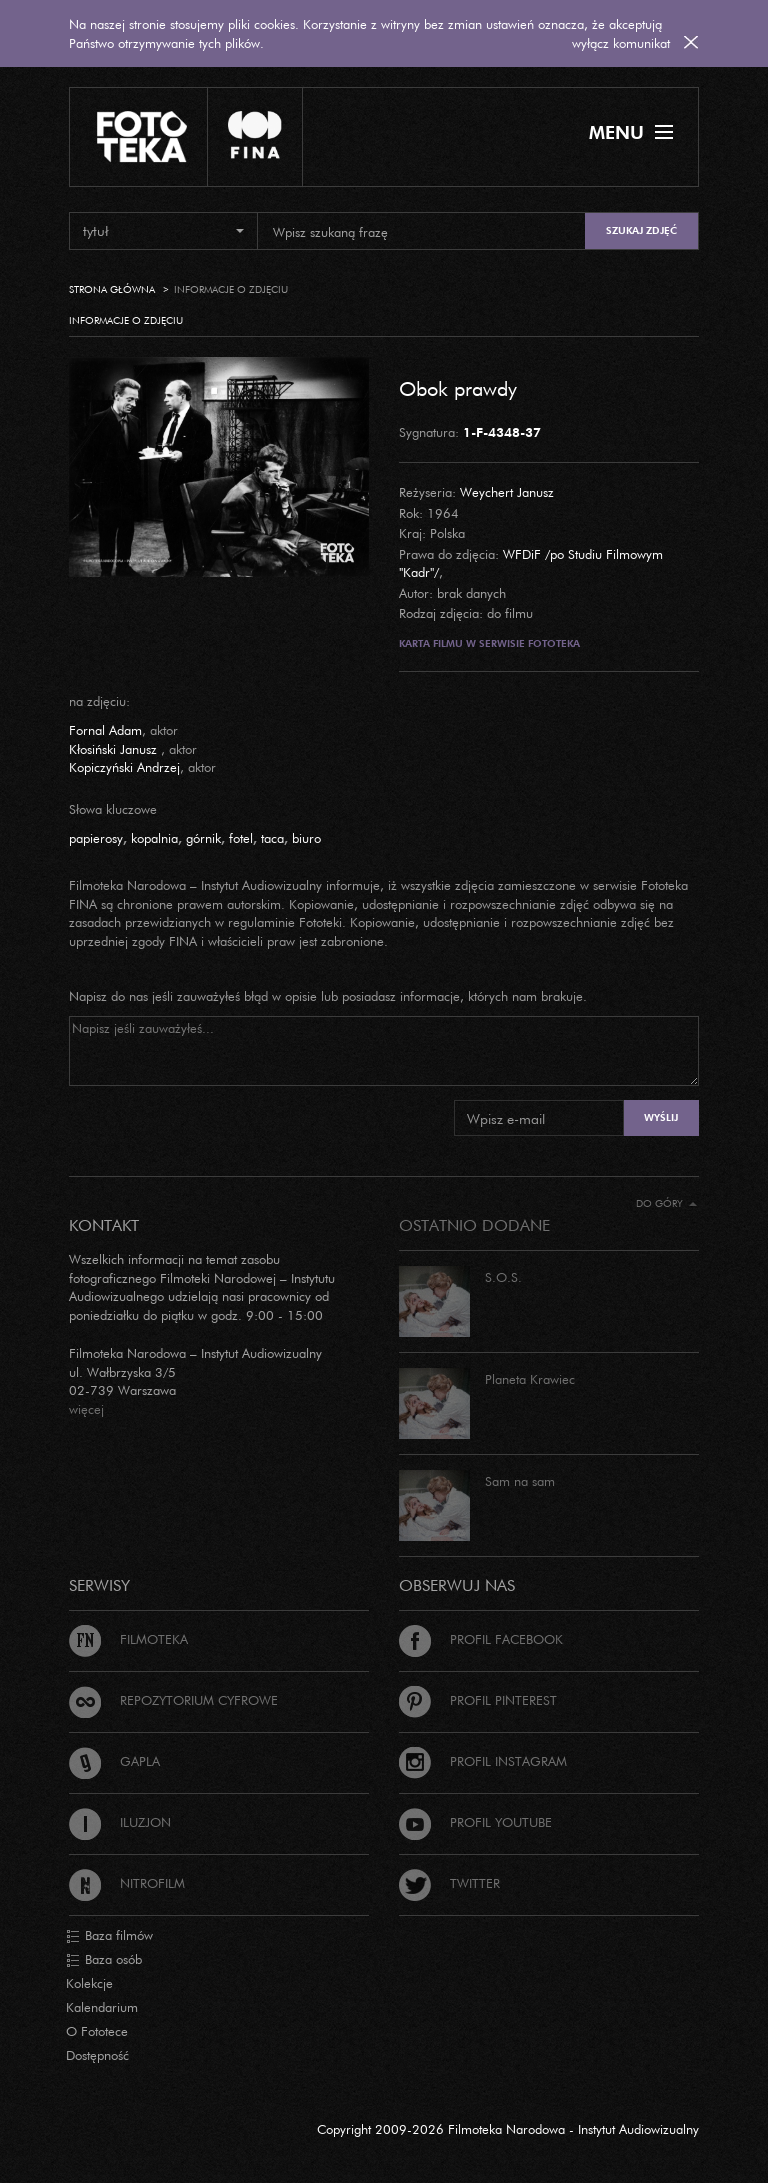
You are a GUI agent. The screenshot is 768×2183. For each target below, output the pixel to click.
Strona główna (112, 289)
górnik (203, 838)
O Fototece (97, 2031)
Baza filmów (109, 1936)
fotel (241, 838)
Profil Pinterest (478, 1700)
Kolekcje (89, 1983)
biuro (306, 838)
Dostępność (97, 2055)
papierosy (96, 838)
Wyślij (661, 1117)
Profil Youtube (475, 1822)
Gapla (114, 1761)
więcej (86, 1409)
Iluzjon (120, 1822)
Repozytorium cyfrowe (173, 1700)
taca (272, 838)
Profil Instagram (483, 1761)
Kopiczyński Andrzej (124, 767)
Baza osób (104, 1960)
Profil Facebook (481, 1639)
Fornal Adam (105, 730)
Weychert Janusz (507, 492)
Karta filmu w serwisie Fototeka (489, 643)
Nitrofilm (127, 1883)
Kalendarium (102, 2007)
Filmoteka (128, 1639)
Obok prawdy (458, 388)
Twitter (449, 1883)
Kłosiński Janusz (115, 749)
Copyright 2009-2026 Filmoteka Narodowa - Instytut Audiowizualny (508, 2129)
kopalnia (154, 838)
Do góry (666, 1203)
